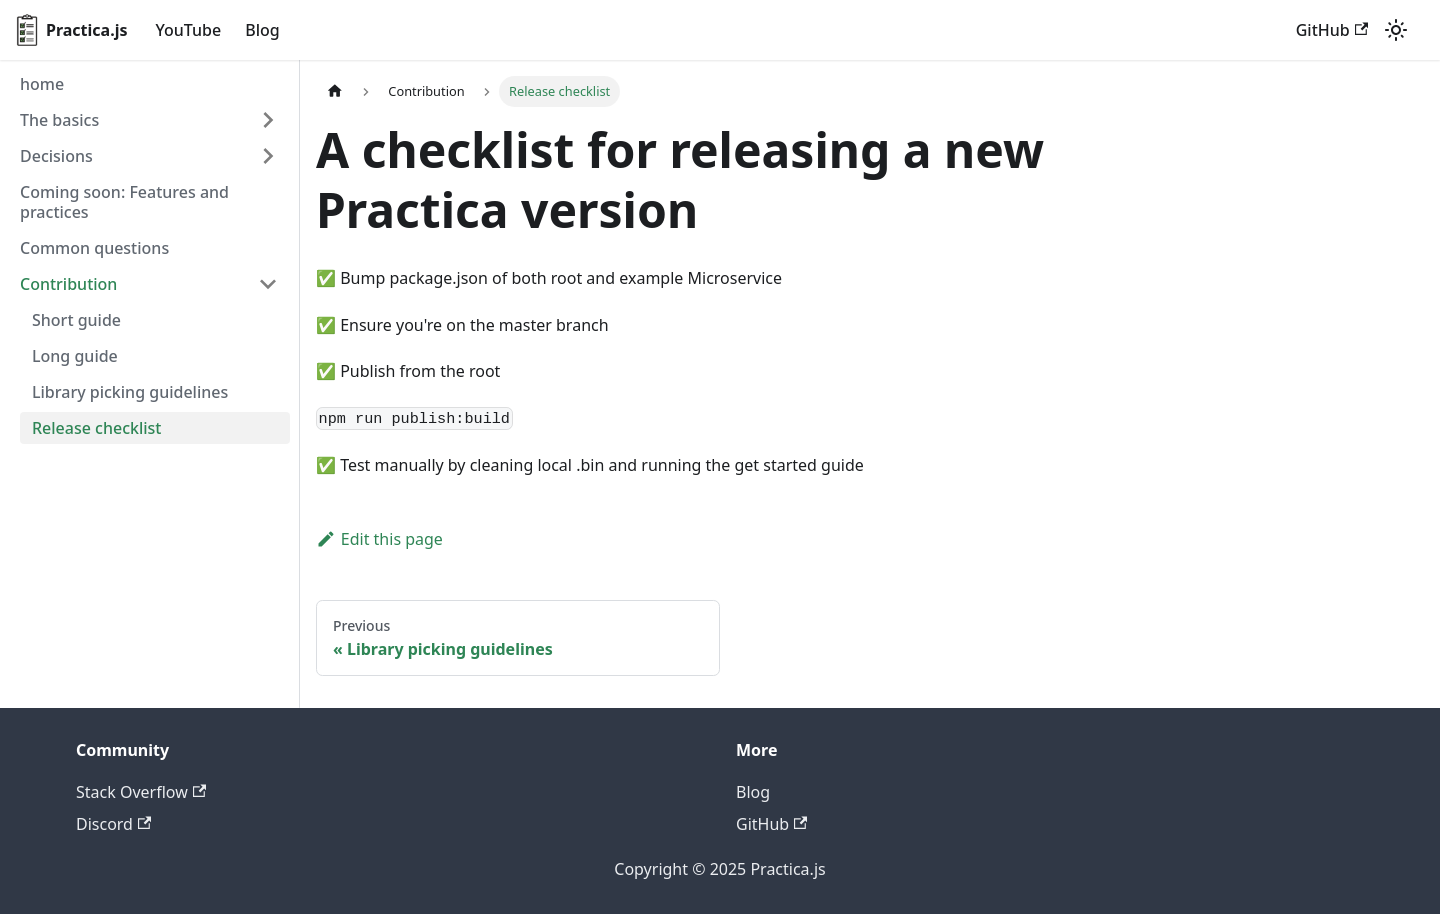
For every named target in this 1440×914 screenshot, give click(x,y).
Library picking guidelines (130, 392)
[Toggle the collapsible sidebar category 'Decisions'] (268, 156)
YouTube (189, 30)
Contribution (68, 284)
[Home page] (335, 91)
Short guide (76, 320)
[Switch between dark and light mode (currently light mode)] (1396, 30)
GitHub (1332, 30)
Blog (262, 30)
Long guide (75, 356)
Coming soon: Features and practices (124, 202)
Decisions (56, 156)
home (42, 84)
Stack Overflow (141, 792)
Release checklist (97, 428)
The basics (59, 120)
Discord (113, 824)
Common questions (94, 248)
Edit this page (379, 539)
